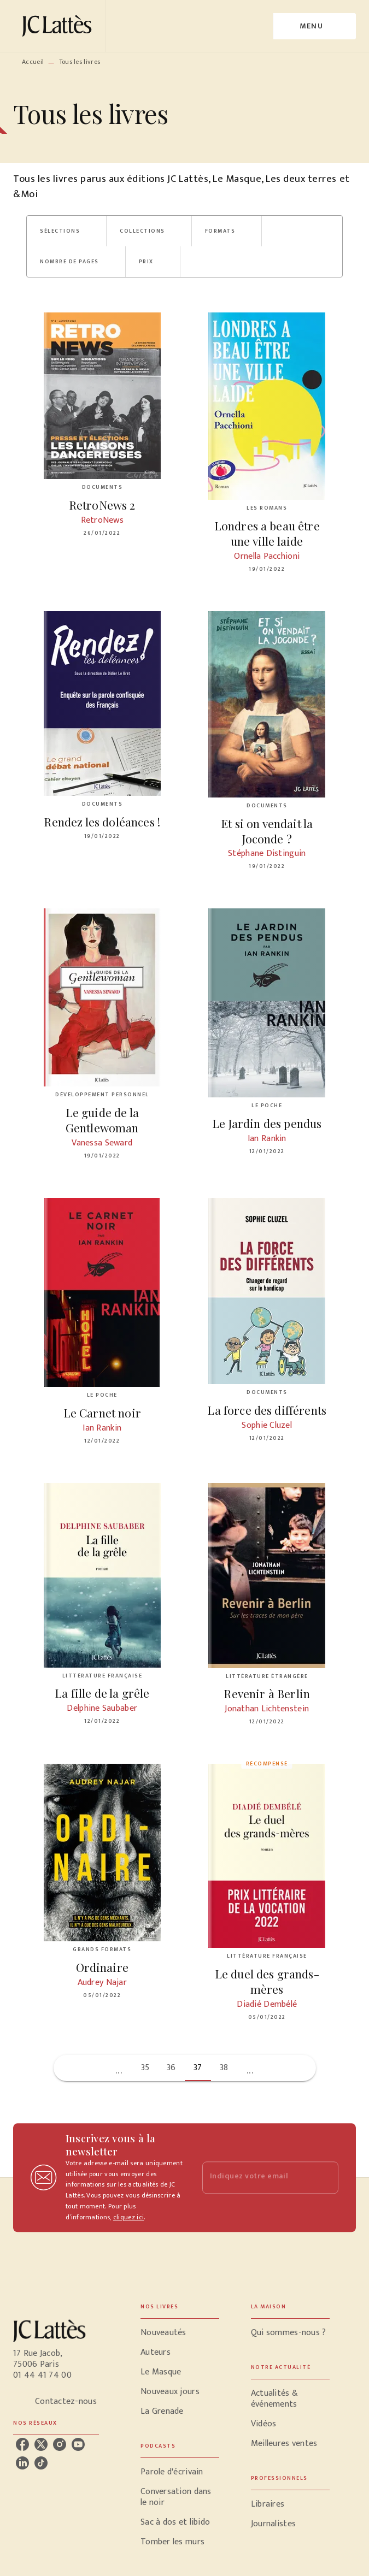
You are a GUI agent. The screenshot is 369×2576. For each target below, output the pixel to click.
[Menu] (314, 26)
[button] (66, 231)
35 (145, 2067)
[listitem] (22, 2444)
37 (198, 2067)
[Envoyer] (325, 2178)
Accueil (33, 61)
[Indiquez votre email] (257, 2177)
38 (224, 2067)
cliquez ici (128, 2217)
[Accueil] (59, 26)
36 (171, 2067)
